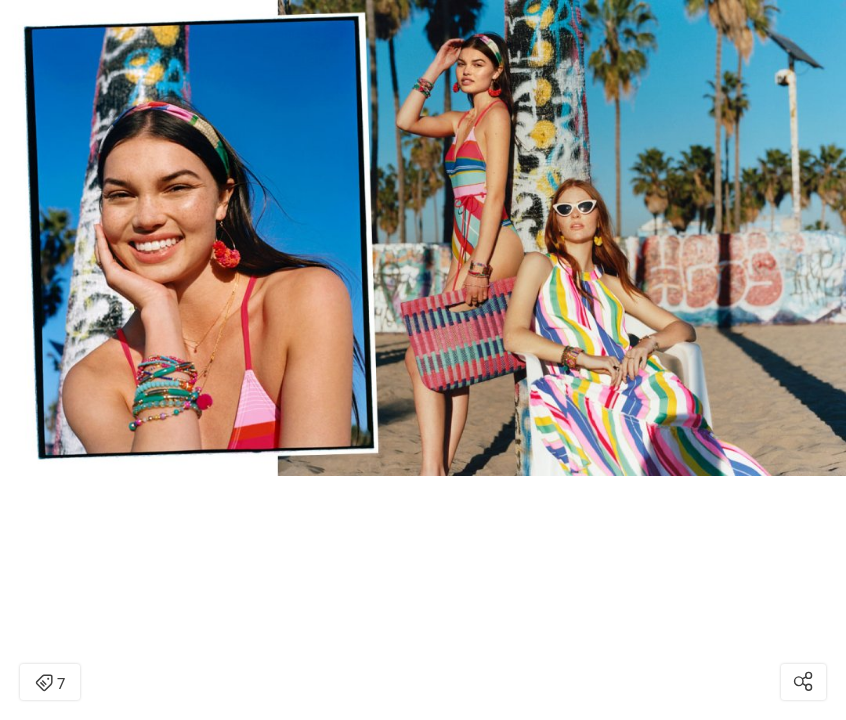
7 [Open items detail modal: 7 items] (50, 684)
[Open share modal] (803, 682)
